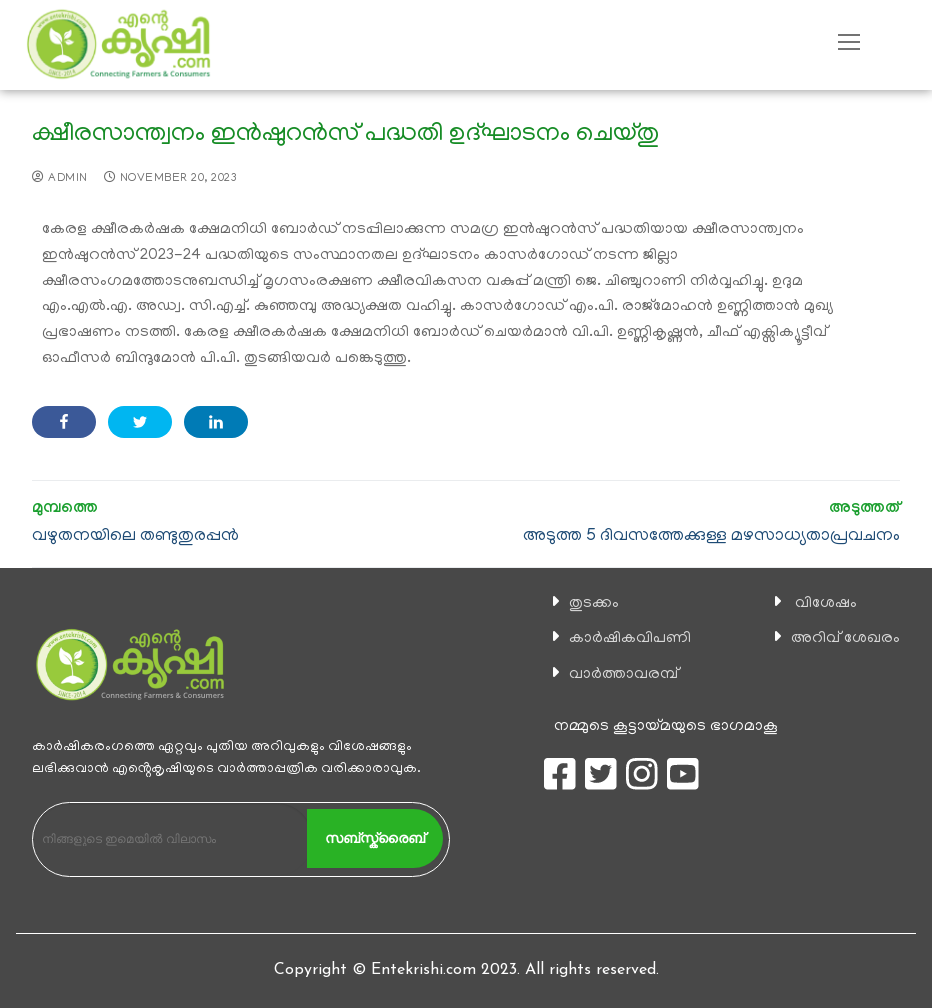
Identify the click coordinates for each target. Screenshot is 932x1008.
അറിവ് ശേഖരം (845, 639)
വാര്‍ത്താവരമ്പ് (623, 675)
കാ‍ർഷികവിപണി (630, 639)
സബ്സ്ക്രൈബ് (375, 838)
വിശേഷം (826, 604)
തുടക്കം (594, 604)
